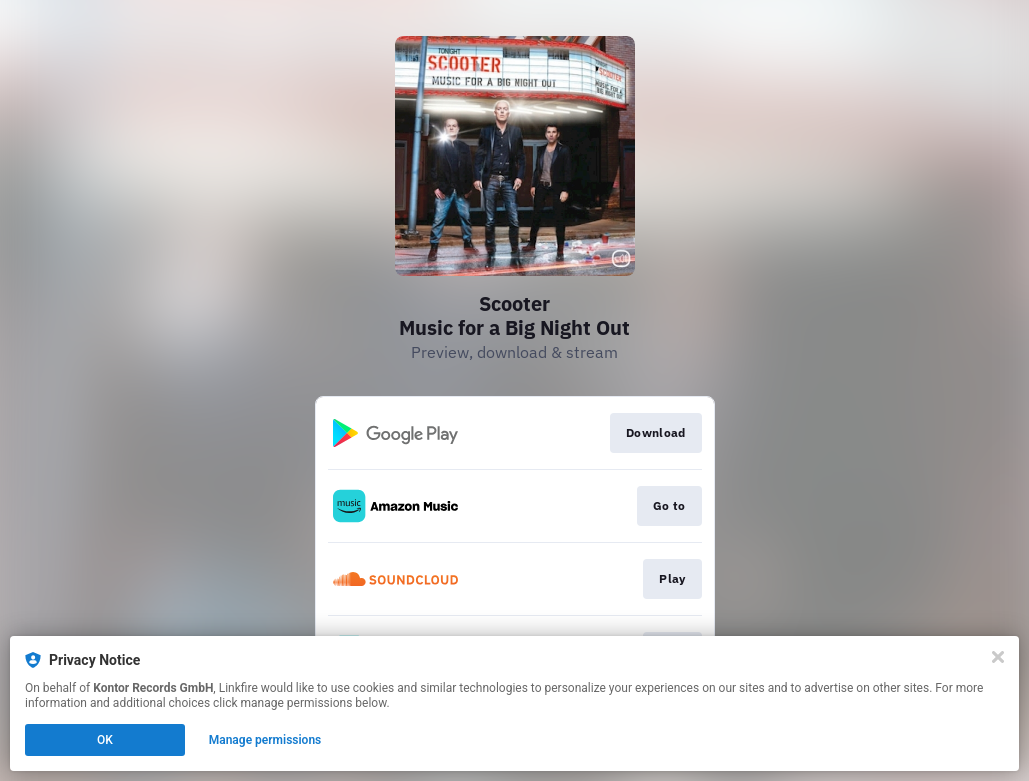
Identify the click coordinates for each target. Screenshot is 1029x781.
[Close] (998, 657)
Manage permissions (265, 740)
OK (105, 740)
